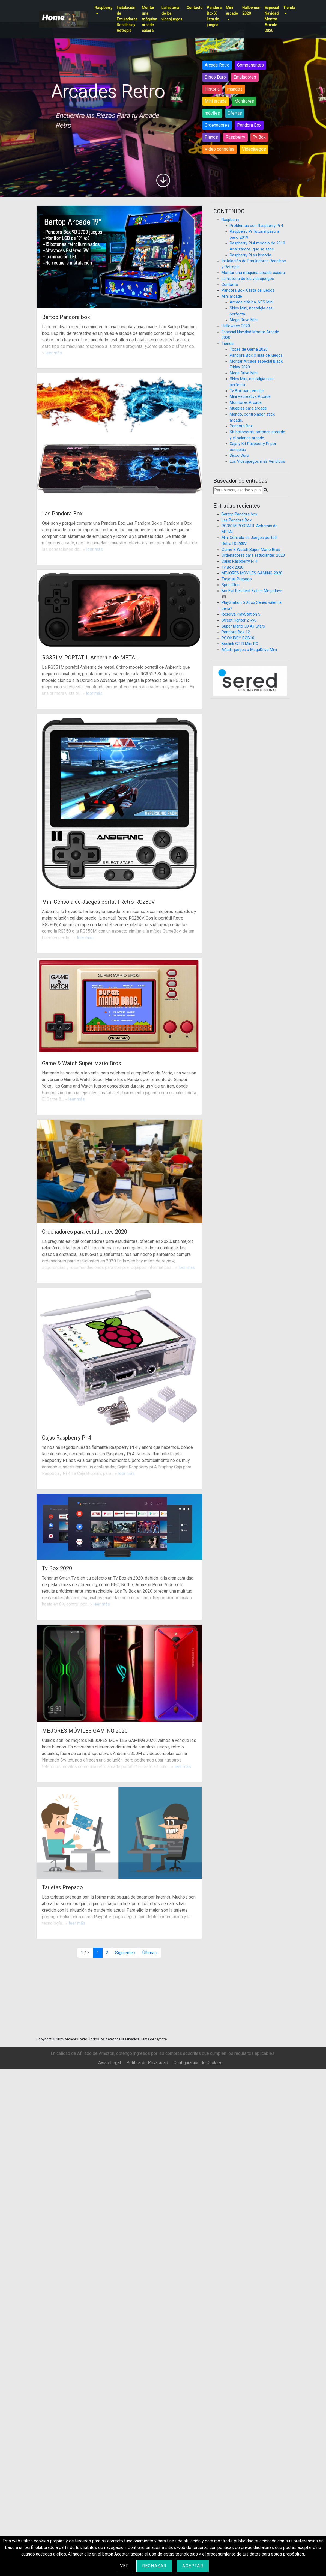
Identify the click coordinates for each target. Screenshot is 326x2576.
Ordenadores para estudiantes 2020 (84, 1231)
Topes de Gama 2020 (249, 349)
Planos (211, 137)
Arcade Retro (217, 65)
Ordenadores (217, 125)
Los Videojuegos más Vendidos (257, 461)
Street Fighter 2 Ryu (239, 620)
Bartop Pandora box (66, 317)
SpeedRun (231, 585)
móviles (212, 113)
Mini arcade (232, 10)
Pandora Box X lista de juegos (214, 16)
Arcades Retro (76, 2039)
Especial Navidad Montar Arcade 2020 (272, 19)
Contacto (194, 7)
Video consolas (219, 149)
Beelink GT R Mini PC (240, 643)
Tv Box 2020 (57, 1568)
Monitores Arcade (246, 402)
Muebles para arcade (248, 408)
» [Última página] (150, 1953)
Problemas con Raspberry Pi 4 (256, 225)
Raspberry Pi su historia (250, 255)
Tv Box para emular (247, 391)
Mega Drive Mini (244, 320)
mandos (235, 89)
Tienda (289, 7)
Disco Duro (215, 77)
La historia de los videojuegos (171, 13)
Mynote (161, 2039)
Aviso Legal (109, 2062)
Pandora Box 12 (236, 632)
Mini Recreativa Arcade (250, 396)
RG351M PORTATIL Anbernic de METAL (90, 657)
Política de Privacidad (147, 2062)
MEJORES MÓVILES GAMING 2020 (85, 1730)
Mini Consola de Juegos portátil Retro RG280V (98, 902)
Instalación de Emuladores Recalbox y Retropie (127, 19)
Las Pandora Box (62, 513)
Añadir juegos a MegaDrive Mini (249, 649)
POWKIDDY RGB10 (238, 638)
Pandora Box (249, 125)
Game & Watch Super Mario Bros (81, 1063)
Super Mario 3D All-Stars (243, 626)
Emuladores (245, 77)
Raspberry (103, 7)
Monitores (244, 101)
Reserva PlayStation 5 (241, 614)
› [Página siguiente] (125, 1953)
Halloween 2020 (251, 10)
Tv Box (259, 137)
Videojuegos (254, 149)
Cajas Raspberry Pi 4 (66, 1437)
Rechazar (154, 2565)
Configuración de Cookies (198, 2062)
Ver (124, 2565)
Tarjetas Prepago (62, 1887)
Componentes (250, 65)
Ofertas (235, 113)
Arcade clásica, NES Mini (251, 302)
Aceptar (192, 2565)
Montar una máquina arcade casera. (149, 19)
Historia (212, 89)
